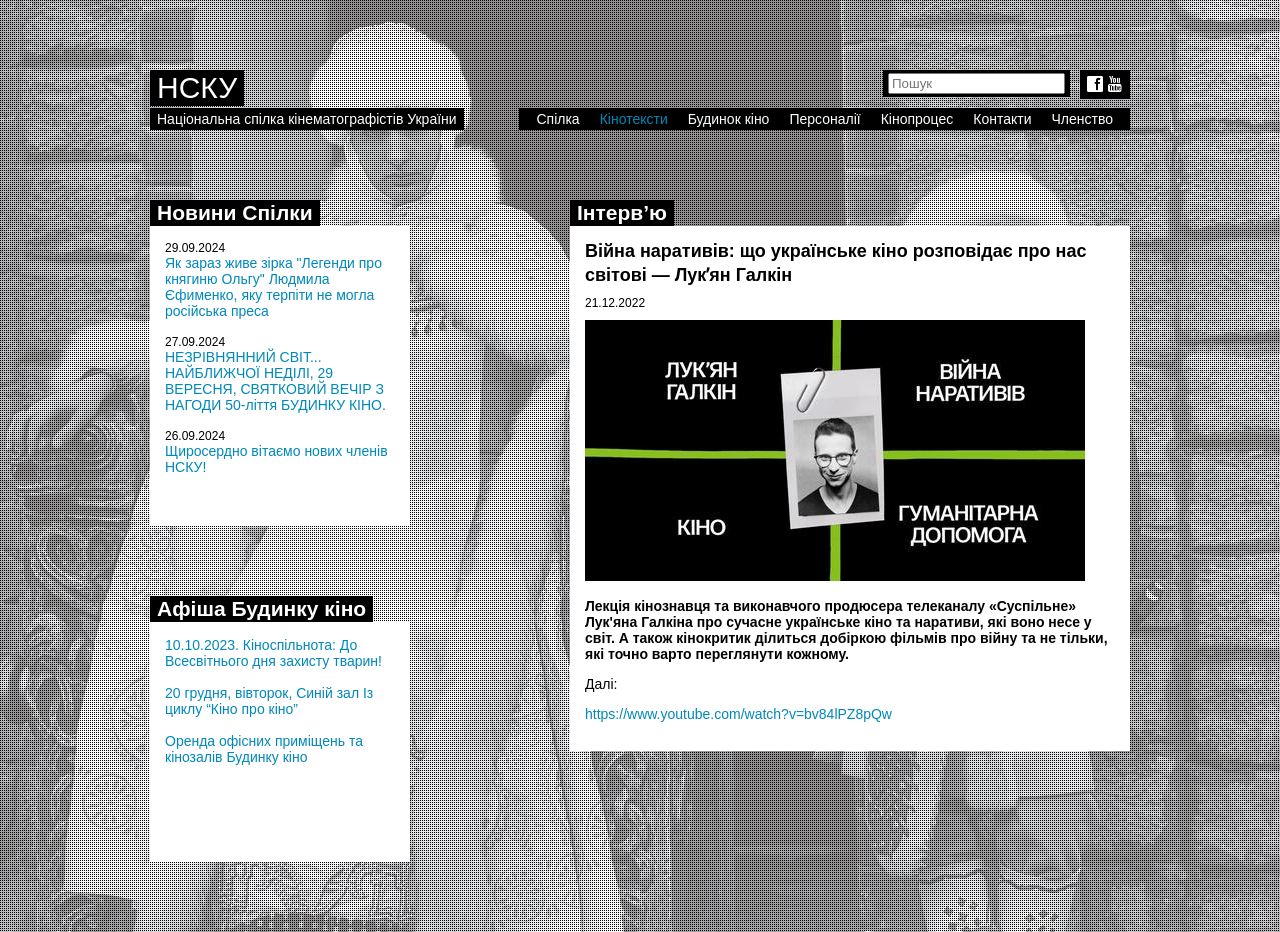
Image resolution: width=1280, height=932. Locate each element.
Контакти (1002, 119)
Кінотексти (634, 119)
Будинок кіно (729, 119)
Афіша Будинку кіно (261, 608)
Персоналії (824, 119)
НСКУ (197, 87)
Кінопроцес (917, 119)
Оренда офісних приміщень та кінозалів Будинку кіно (264, 749)
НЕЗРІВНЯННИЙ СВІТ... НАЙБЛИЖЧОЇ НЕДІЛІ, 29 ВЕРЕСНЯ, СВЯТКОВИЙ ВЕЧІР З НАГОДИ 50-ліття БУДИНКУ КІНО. (275, 381)
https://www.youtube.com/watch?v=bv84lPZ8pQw (738, 714)
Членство (1083, 119)
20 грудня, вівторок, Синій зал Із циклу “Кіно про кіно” (269, 701)
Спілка (557, 119)
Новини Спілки (235, 212)
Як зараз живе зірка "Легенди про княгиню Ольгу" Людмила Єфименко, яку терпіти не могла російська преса (273, 287)
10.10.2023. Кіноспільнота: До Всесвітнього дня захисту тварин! (273, 653)
